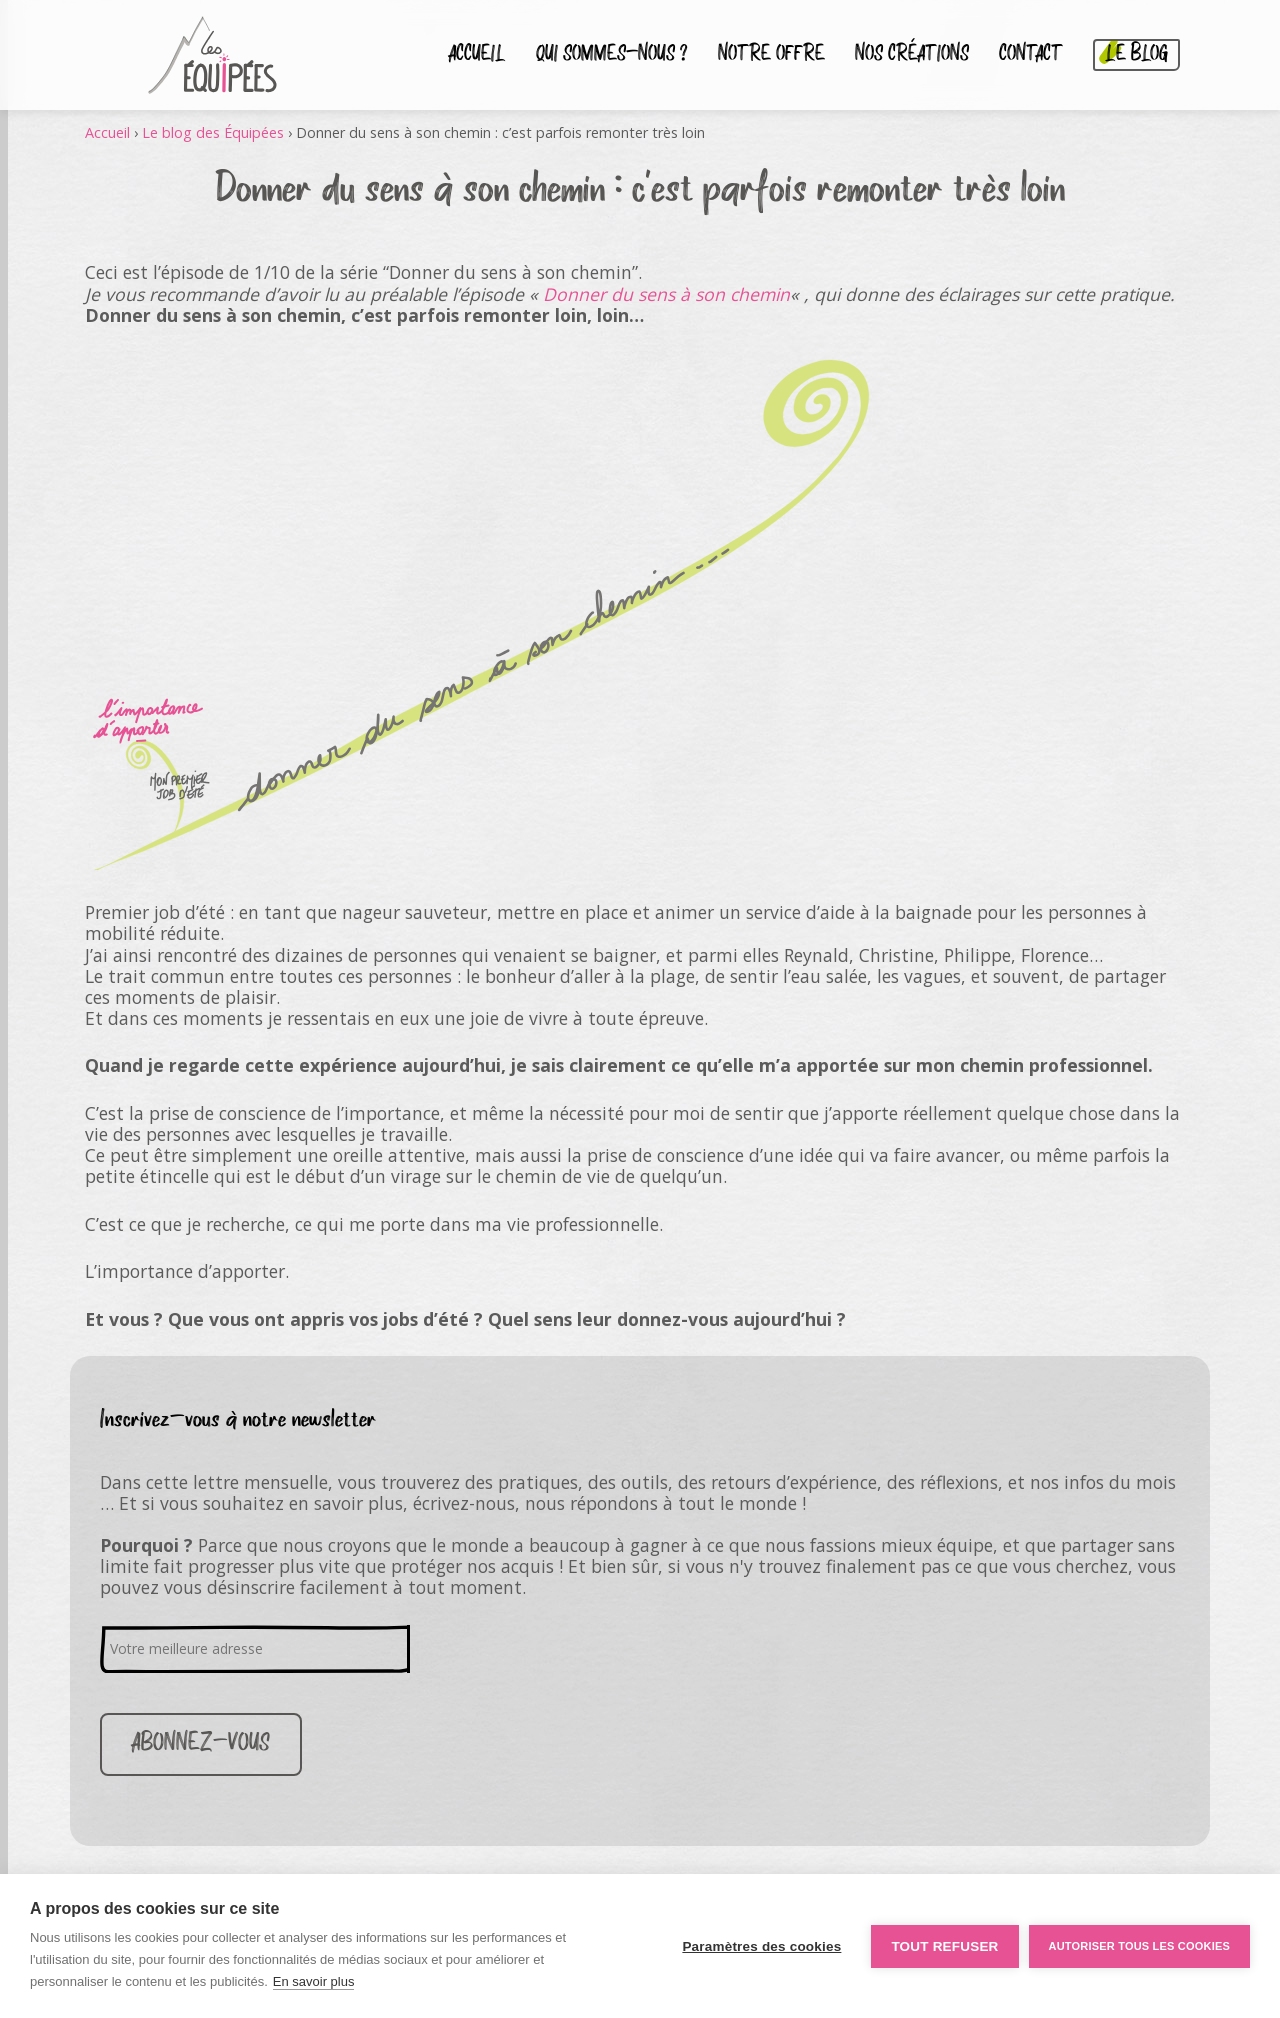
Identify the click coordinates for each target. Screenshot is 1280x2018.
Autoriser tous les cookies (1139, 1946)
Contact (1031, 55)
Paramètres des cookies (761, 1946)
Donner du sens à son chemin (666, 294)
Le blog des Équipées (213, 132)
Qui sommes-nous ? (612, 55)
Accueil (477, 55)
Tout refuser (944, 1946)
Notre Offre (771, 55)
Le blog (1136, 55)
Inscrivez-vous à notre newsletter (238, 1420)
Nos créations (912, 55)
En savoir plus (314, 1981)
